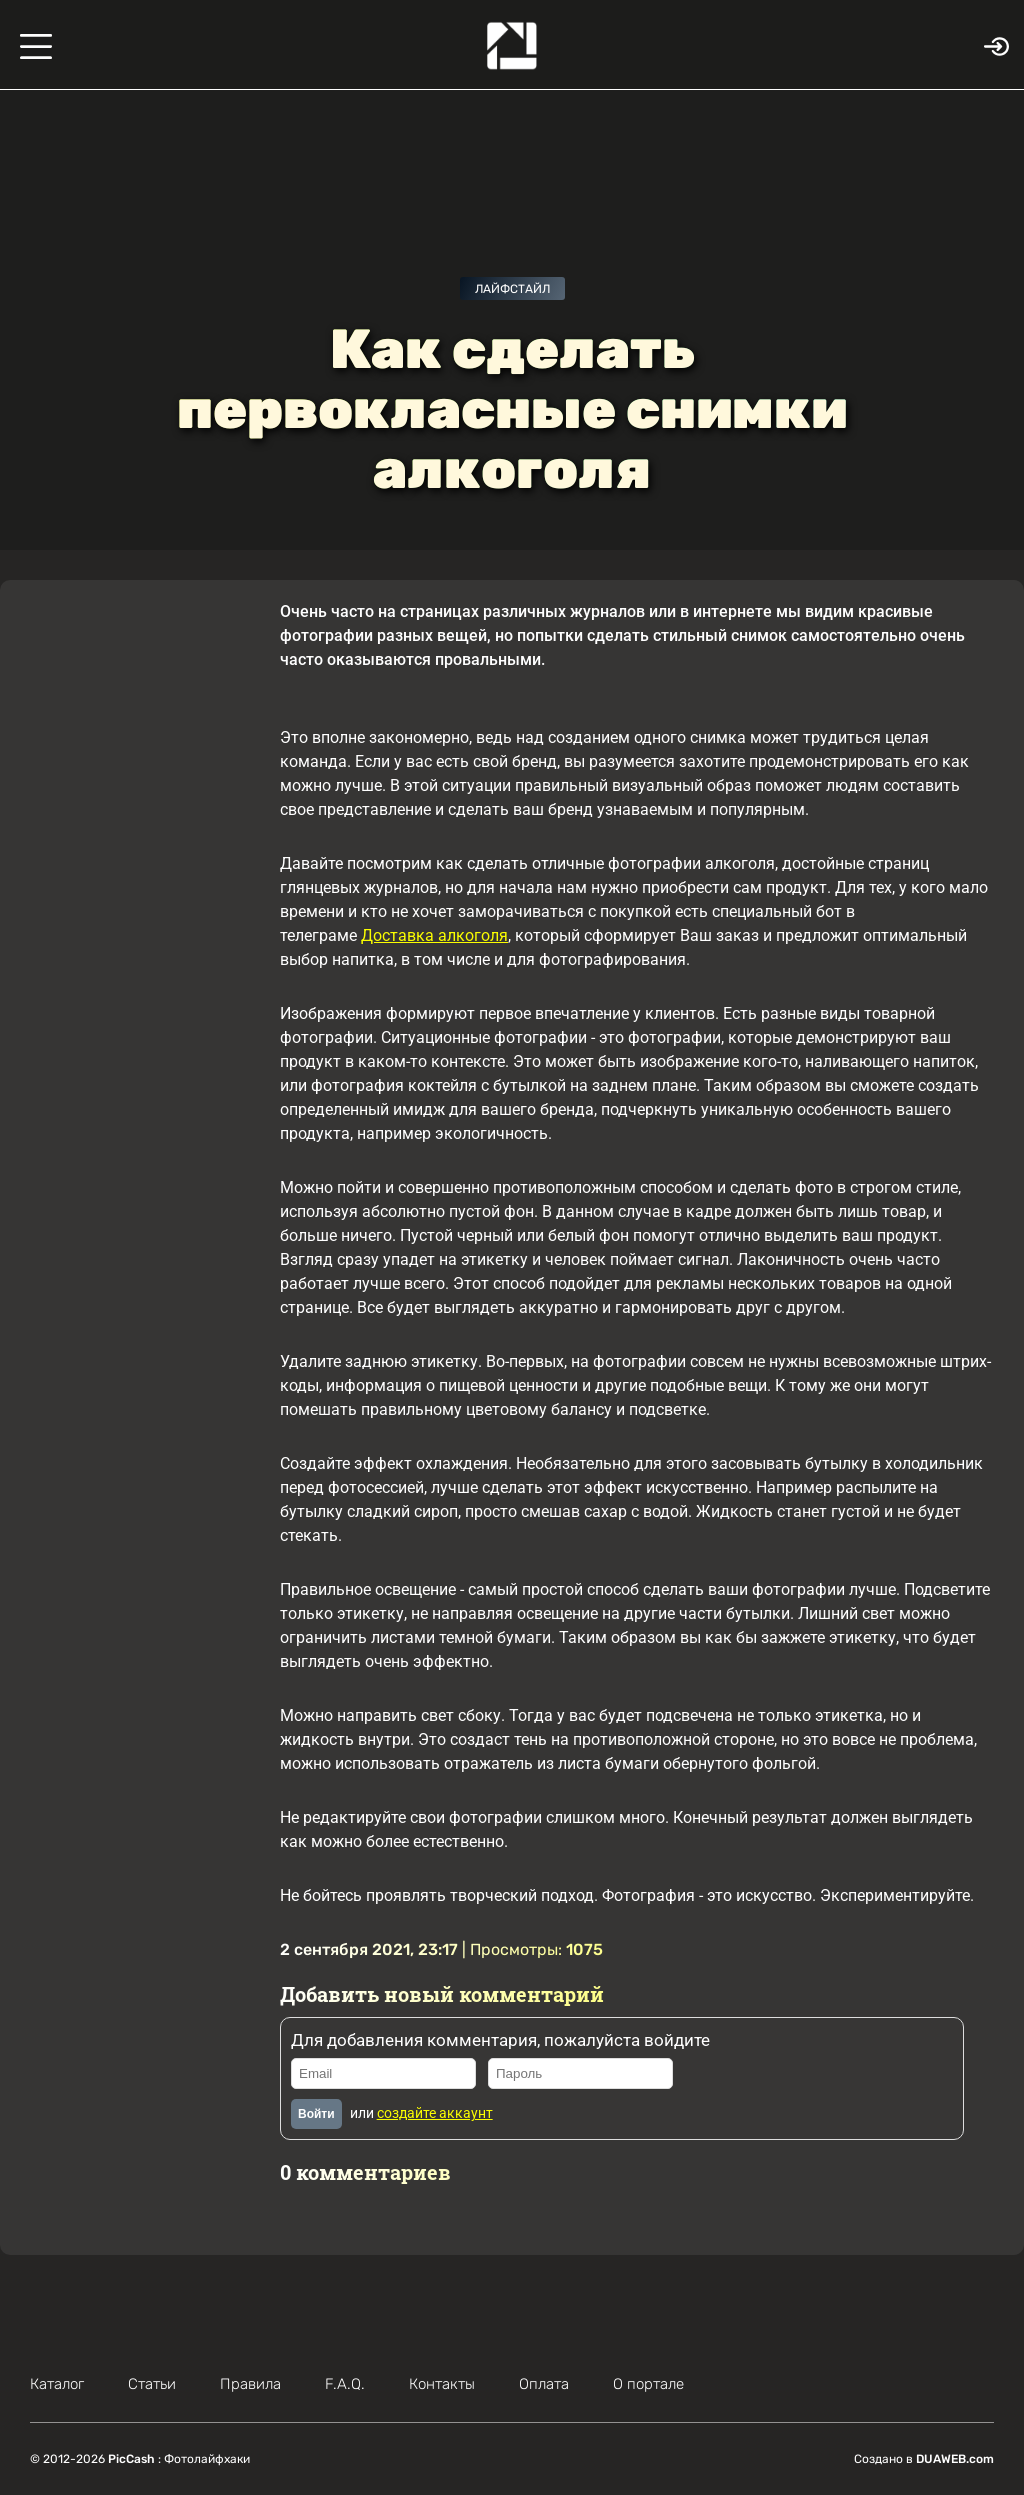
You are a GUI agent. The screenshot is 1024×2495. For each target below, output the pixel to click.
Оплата (544, 2384)
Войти (316, 2114)
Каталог (57, 2384)
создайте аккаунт (435, 2113)
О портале (648, 2384)
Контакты (442, 2384)
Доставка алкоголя (434, 935)
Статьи (152, 2384)
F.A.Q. (345, 2384)
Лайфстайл (512, 289)
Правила (250, 2384)
